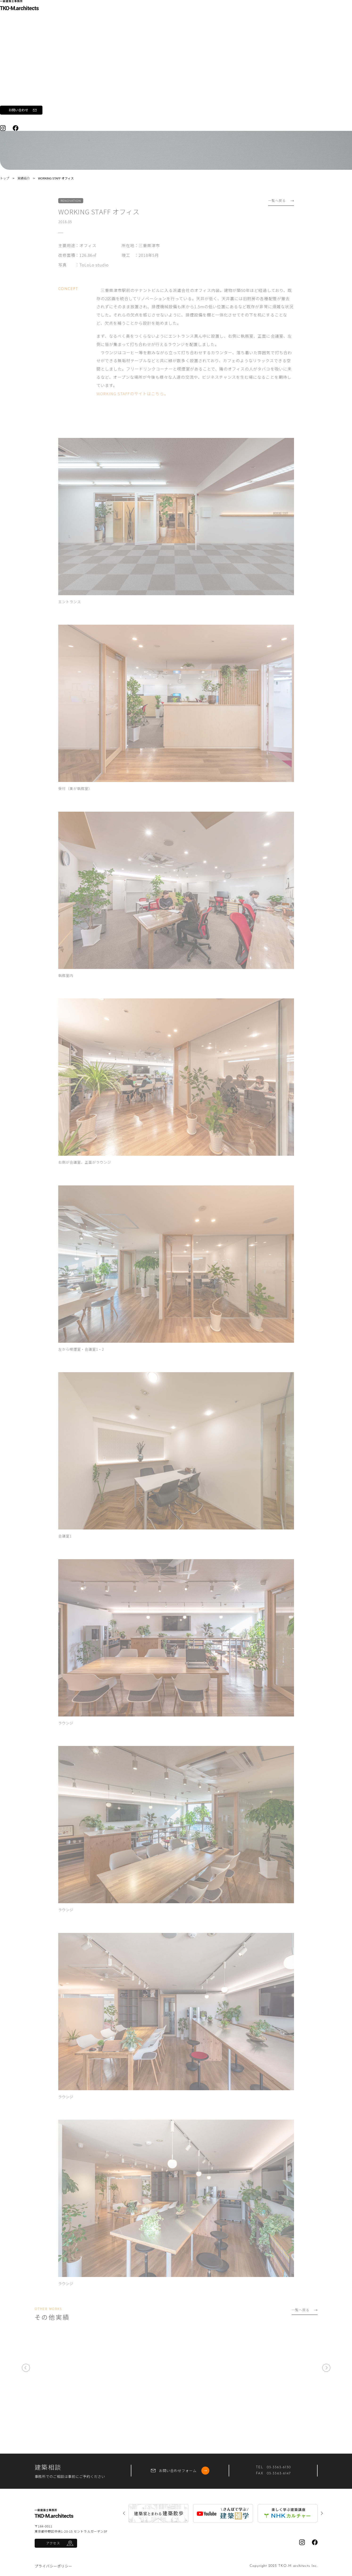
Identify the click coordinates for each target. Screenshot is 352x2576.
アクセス (53, 2543)
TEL (273, 2467)
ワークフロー (20, 85)
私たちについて (22, 72)
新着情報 (17, 111)
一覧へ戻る (281, 200)
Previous (26, 2368)
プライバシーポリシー (54, 2566)
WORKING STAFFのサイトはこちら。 (132, 393)
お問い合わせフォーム (180, 2471)
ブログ (15, 124)
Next (326, 2368)
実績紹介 (17, 98)
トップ (76, 178)
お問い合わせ (31, 150)
